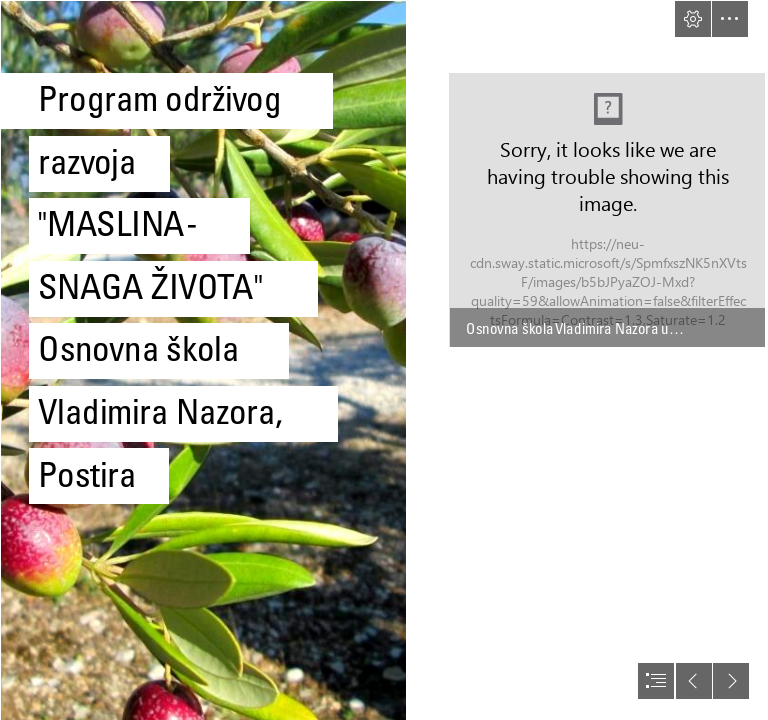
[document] (384, 360)
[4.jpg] (202, 360)
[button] (693, 19)
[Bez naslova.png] (607, 210)
